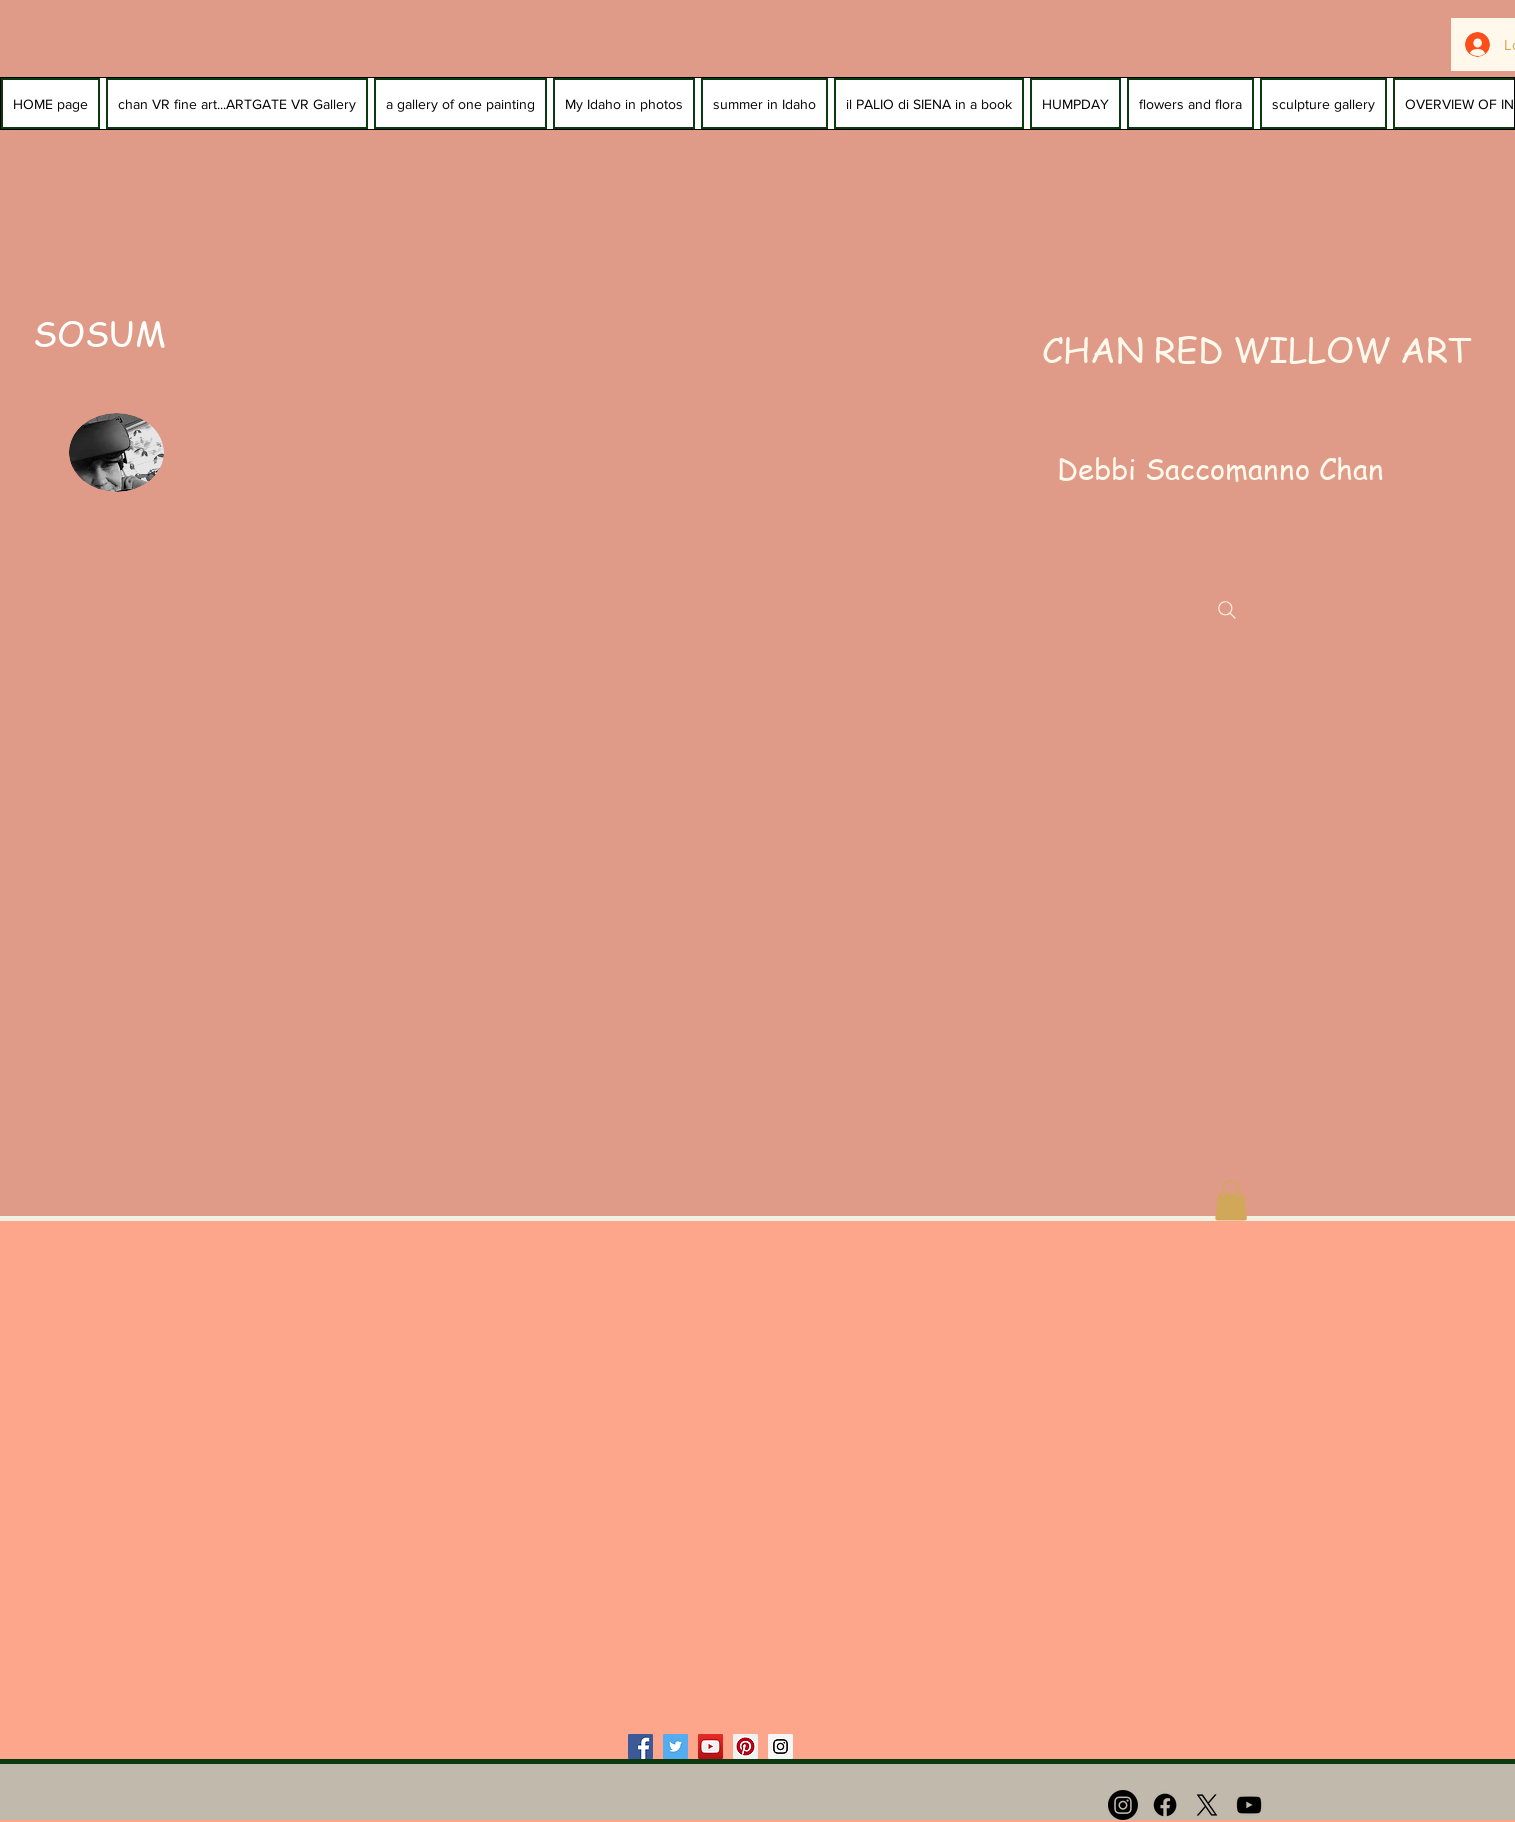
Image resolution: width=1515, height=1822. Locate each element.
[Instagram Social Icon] (780, 1746)
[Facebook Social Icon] (640, 1746)
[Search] (1227, 610)
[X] (1207, 1805)
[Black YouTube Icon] (1249, 1805)
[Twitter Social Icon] (675, 1746)
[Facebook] (1165, 1805)
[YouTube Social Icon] (710, 1746)
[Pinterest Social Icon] (745, 1746)
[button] (1231, 1200)
